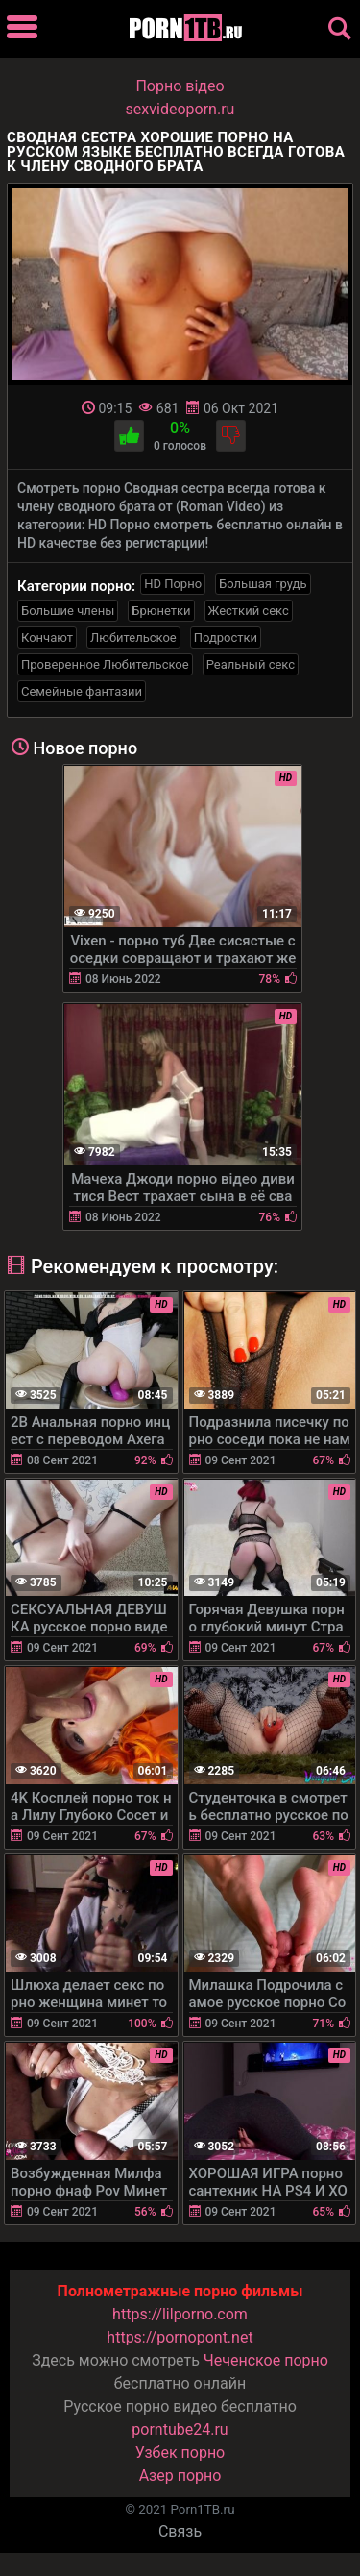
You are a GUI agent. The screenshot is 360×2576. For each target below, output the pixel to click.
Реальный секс (250, 664)
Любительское (133, 637)
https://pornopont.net (179, 2337)
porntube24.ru (180, 2429)
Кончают (47, 637)
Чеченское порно (266, 2360)
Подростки (225, 637)
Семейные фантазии (81, 691)
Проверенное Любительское (105, 664)
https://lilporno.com (180, 2314)
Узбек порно (180, 2452)
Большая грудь (262, 584)
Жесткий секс (248, 610)
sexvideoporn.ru (180, 109)
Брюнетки (161, 610)
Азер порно (180, 2475)
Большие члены (67, 610)
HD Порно (173, 584)
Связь (180, 2531)
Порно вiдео (179, 86)
